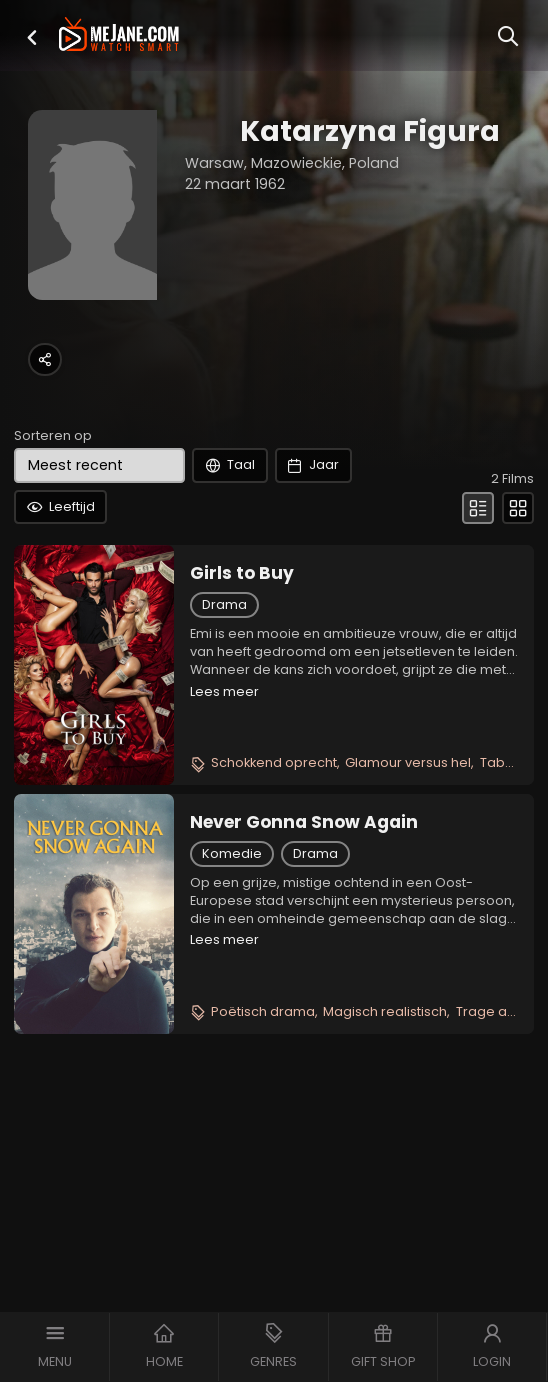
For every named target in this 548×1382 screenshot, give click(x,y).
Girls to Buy (242, 573)
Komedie (232, 853)
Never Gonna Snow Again (304, 822)
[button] (32, 37)
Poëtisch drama (263, 1011)
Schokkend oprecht (274, 762)
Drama (224, 604)
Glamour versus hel (408, 762)
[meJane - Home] (119, 36)
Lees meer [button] (224, 691)
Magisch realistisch (385, 1011)
